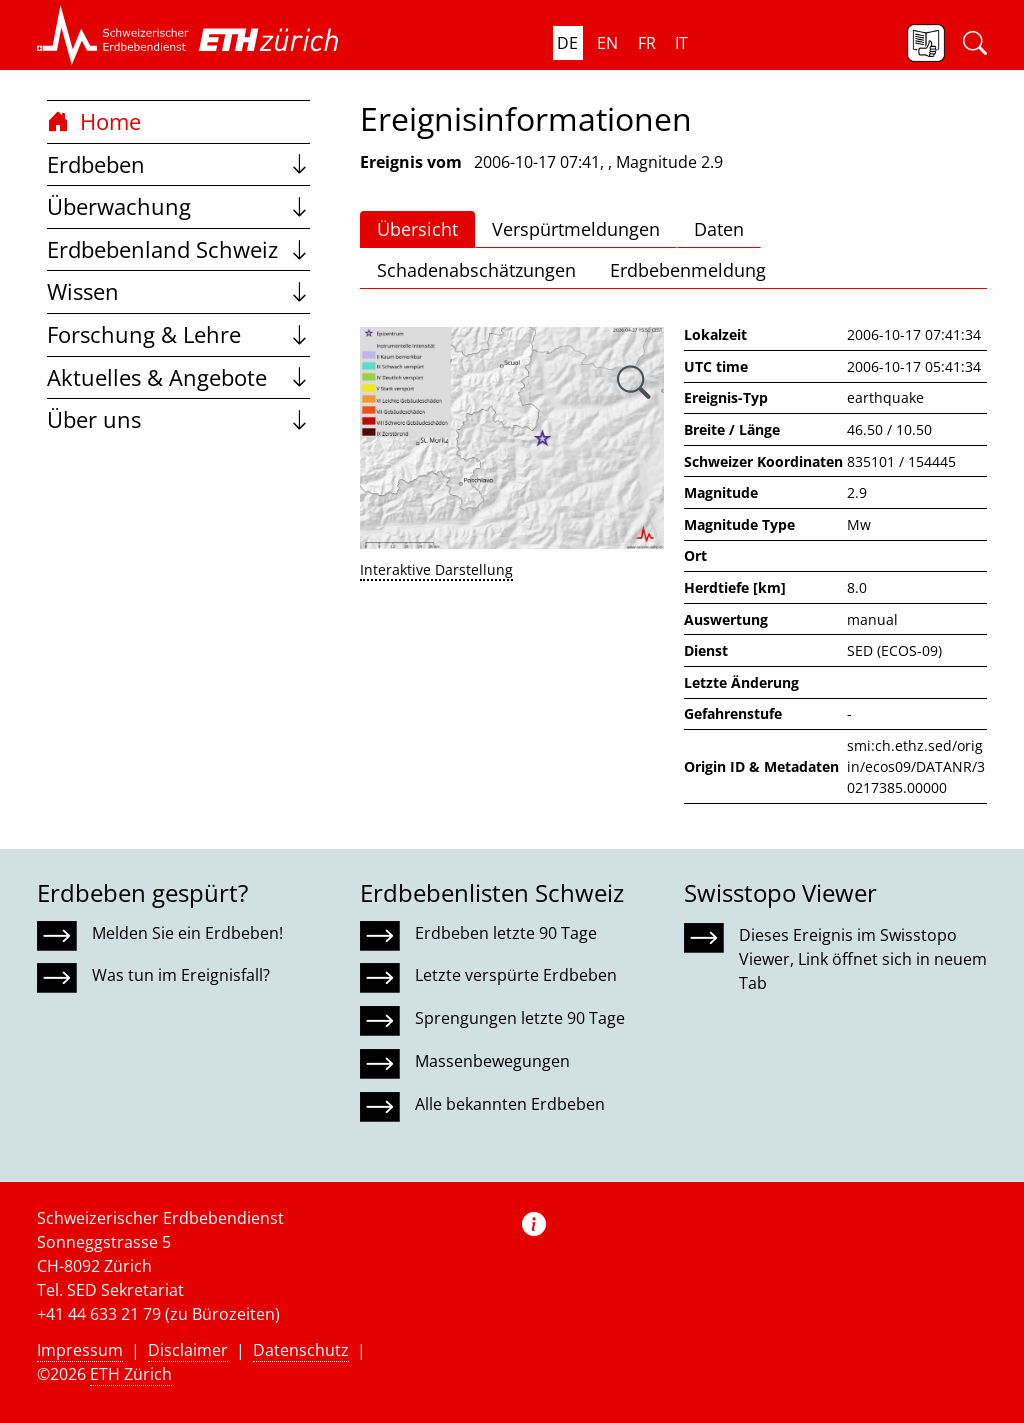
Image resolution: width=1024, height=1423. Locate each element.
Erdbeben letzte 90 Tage (506, 933)
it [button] (681, 43)
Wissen (178, 291)
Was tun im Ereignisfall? (181, 975)
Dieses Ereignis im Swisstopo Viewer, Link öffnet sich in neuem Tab (863, 959)
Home (94, 121)
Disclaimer (188, 1350)
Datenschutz (301, 1350)
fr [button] (647, 43)
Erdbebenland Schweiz (178, 249)
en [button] (607, 43)
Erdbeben (178, 164)
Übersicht (417, 229)
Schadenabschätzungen (476, 270)
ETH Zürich (131, 1374)
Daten (719, 229)
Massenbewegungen (492, 1061)
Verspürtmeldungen (576, 229)
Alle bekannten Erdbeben (510, 1104)
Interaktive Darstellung (436, 569)
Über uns (178, 419)
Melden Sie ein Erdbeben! (187, 933)
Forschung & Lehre (178, 334)
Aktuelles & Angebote (178, 377)
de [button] (567, 43)
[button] (113, 35)
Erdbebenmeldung (688, 270)
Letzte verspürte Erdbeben (516, 975)
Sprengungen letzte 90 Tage (520, 1018)
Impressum (80, 1350)
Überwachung (178, 206)
